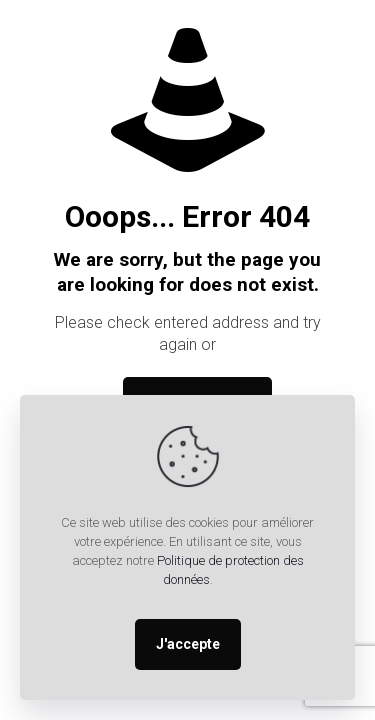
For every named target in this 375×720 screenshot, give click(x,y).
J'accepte (188, 644)
